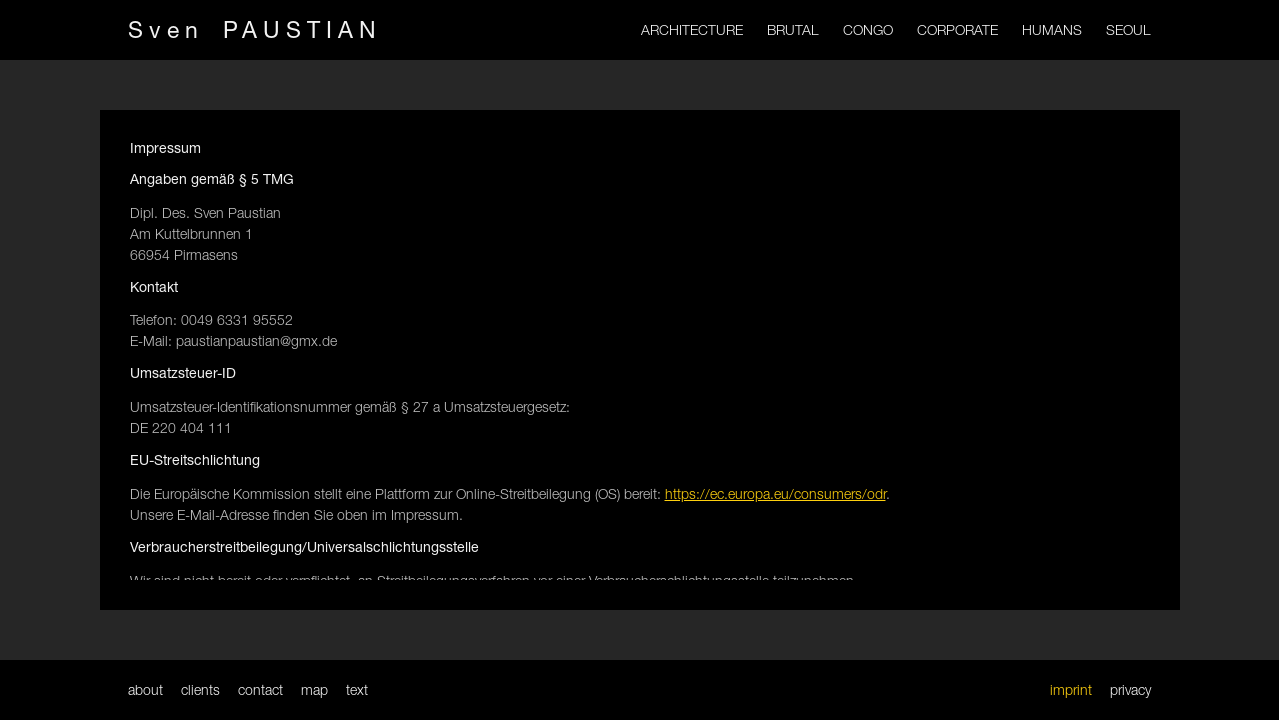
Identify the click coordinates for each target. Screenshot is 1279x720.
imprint (1071, 689)
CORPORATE (957, 29)
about (145, 689)
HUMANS (1052, 29)
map (314, 689)
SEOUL (1128, 29)
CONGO (868, 29)
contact (260, 689)
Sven (255, 29)
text (357, 689)
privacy (1130, 689)
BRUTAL (793, 29)
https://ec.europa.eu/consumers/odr (775, 493)
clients (200, 689)
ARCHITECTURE (692, 29)
